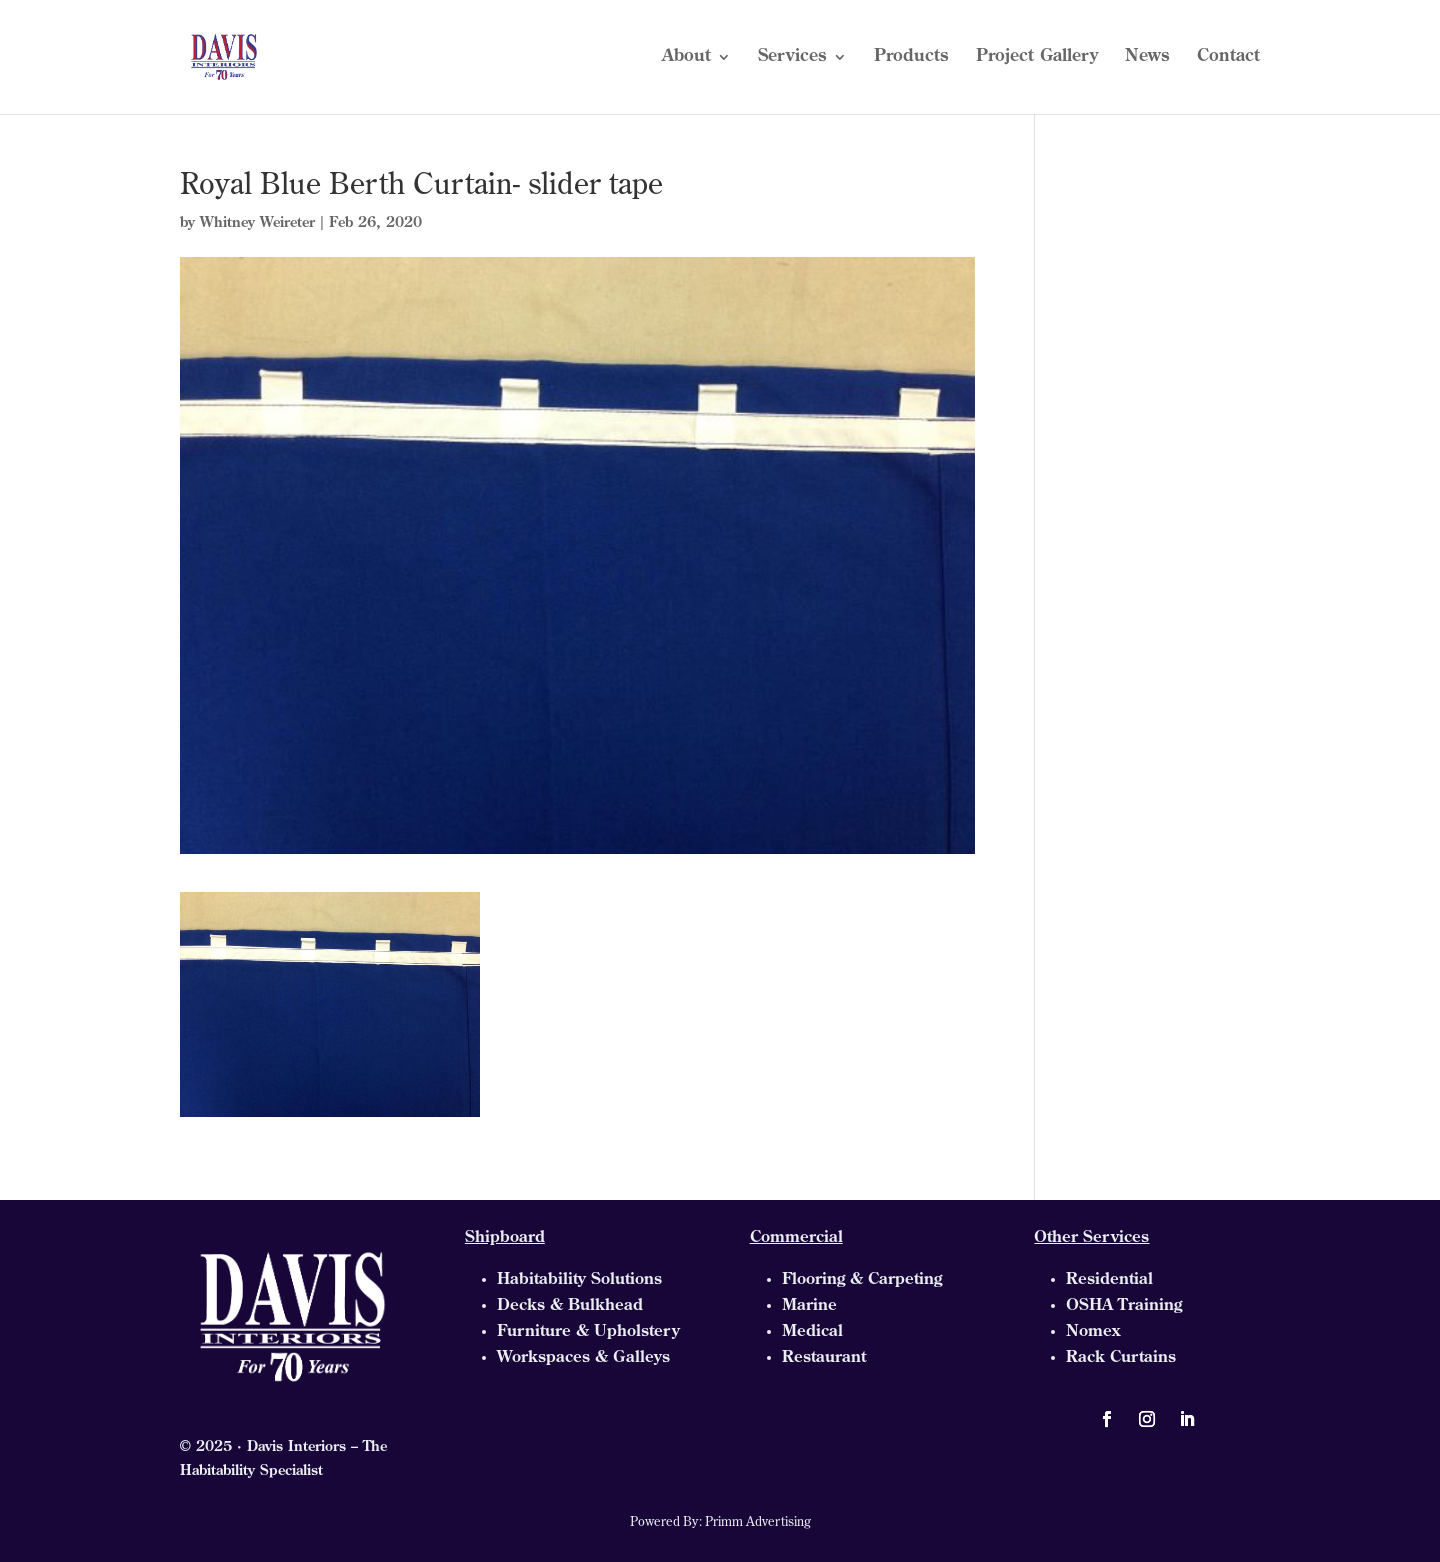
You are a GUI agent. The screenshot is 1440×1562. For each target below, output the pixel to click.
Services (792, 57)
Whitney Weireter (257, 223)
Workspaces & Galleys (583, 1358)
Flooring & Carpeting (862, 1280)
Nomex (1093, 1332)
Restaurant (824, 1358)
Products (911, 57)
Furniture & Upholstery (588, 1332)
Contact (1228, 57)
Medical (812, 1332)
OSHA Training (1124, 1306)
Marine (809, 1306)
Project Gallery (1037, 57)
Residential (1109, 1280)
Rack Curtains (1121, 1358)
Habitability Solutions (579, 1280)
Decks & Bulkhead (570, 1306)
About (686, 57)
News (1147, 57)
